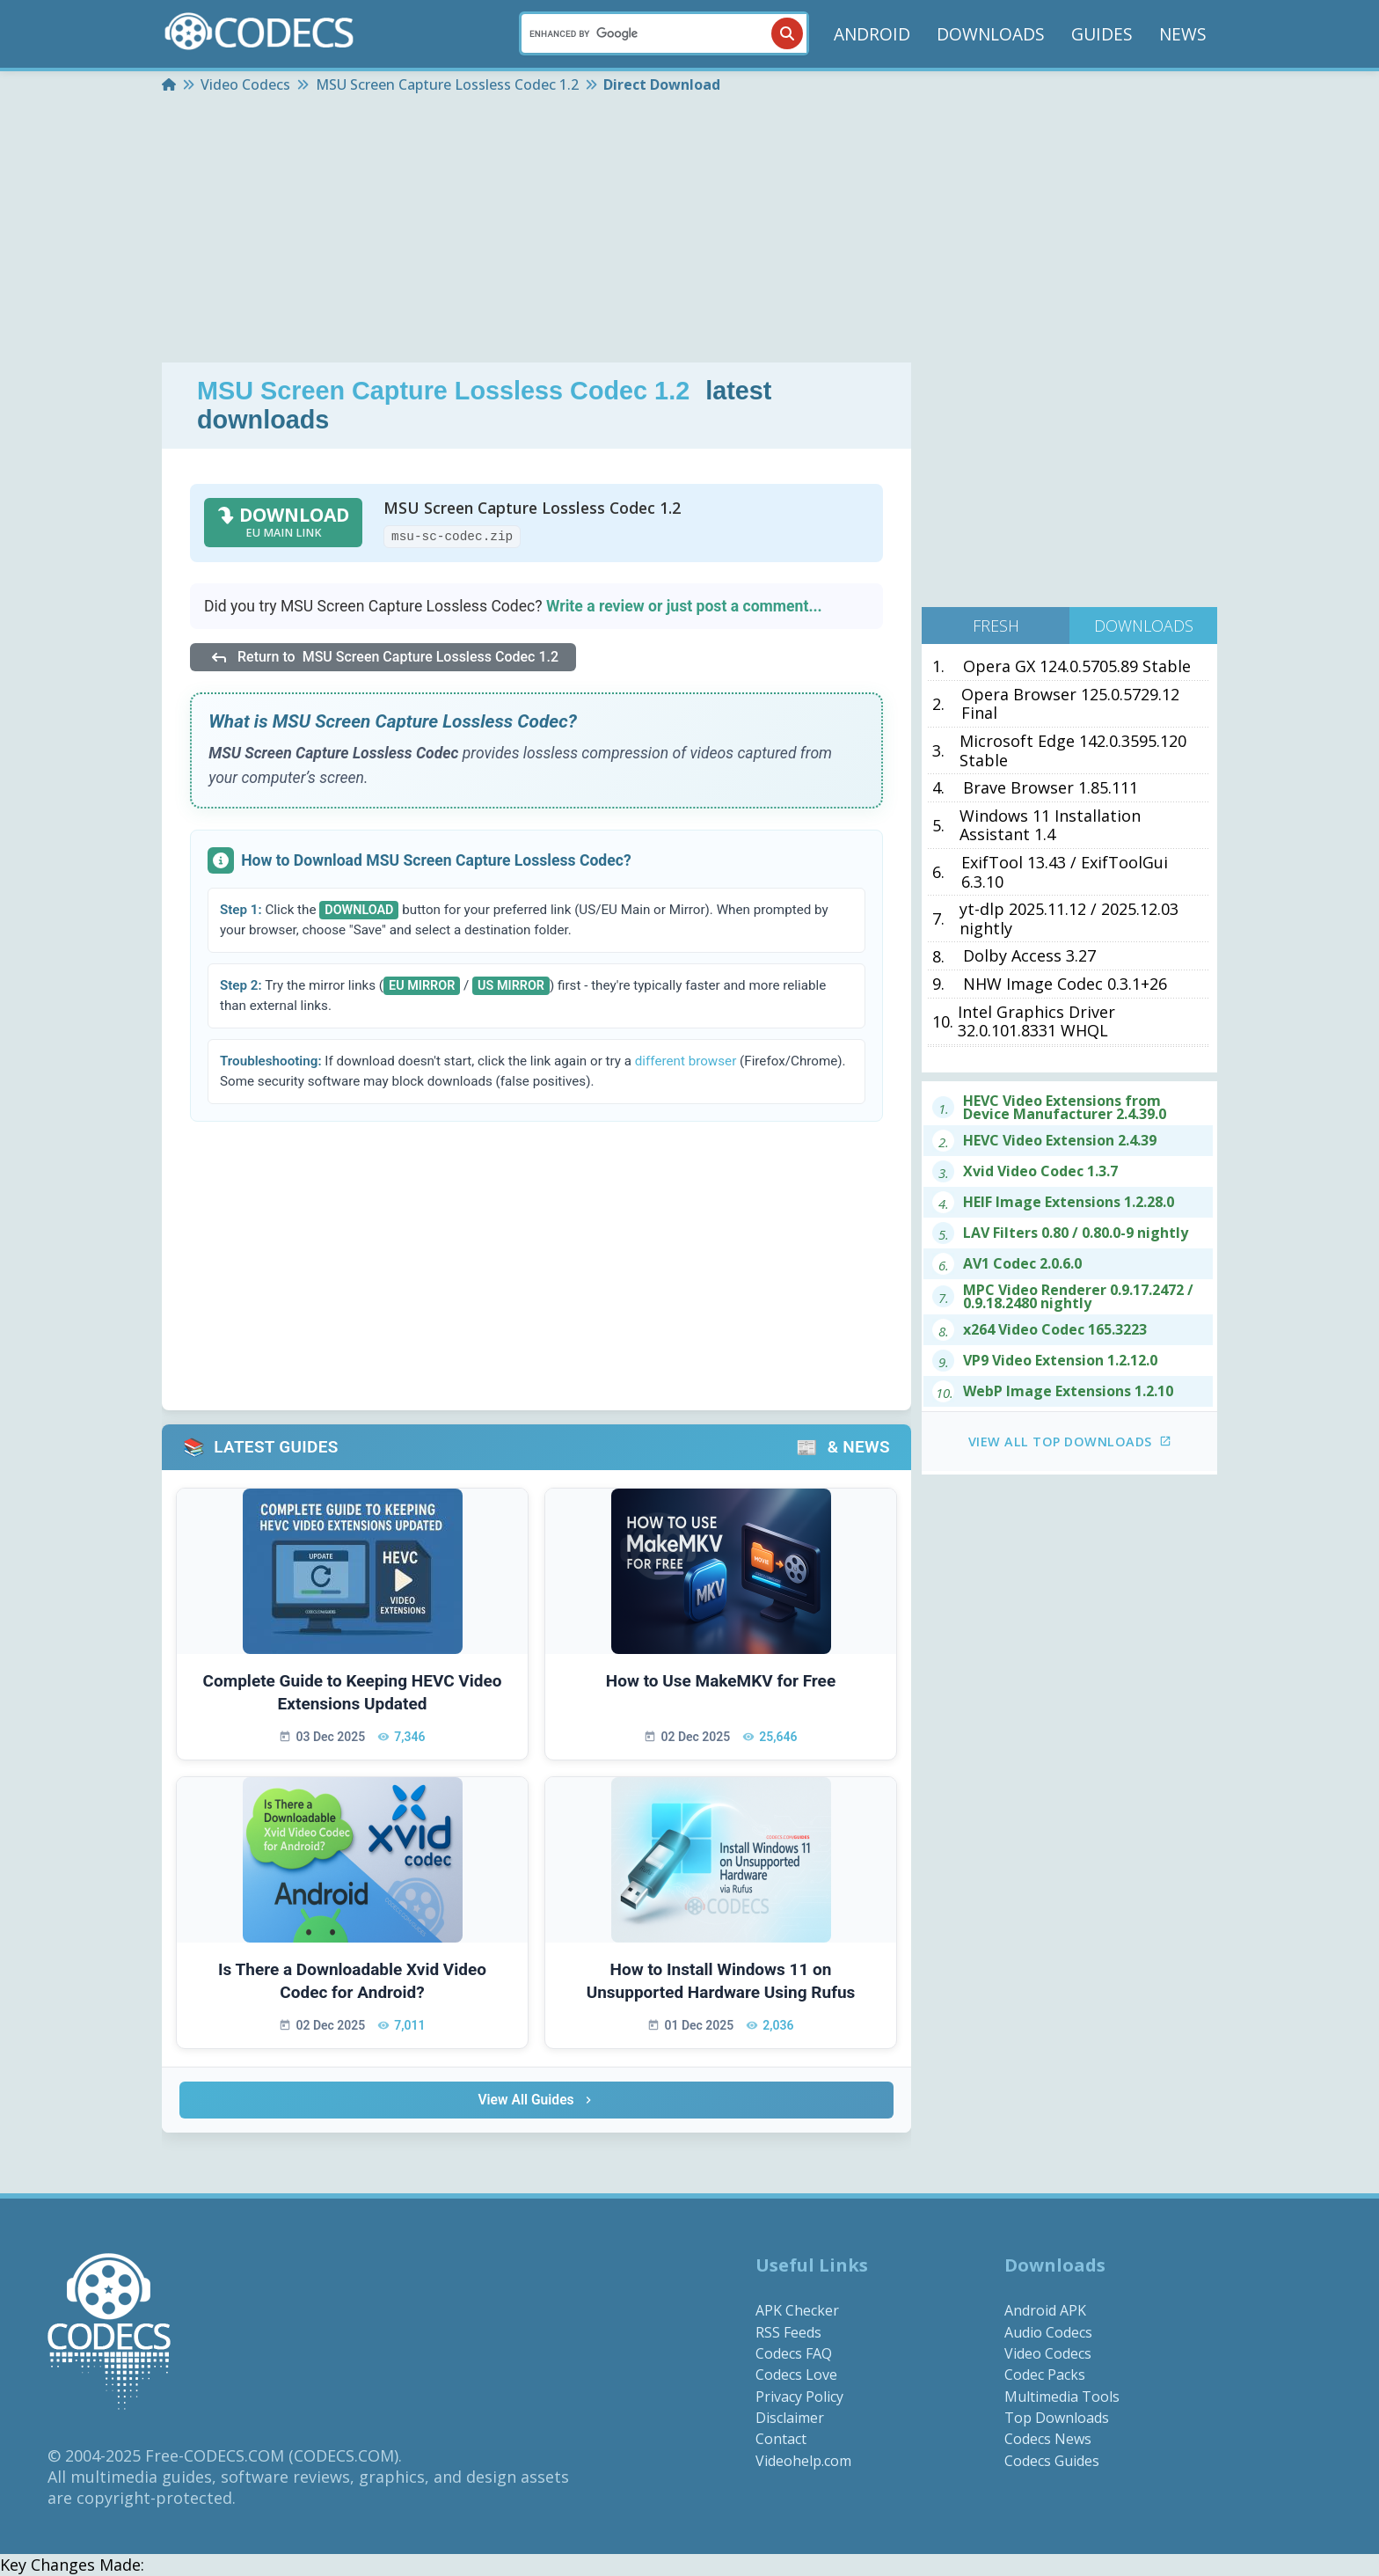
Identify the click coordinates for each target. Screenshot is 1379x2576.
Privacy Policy (799, 2396)
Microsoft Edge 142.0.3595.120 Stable (1072, 751)
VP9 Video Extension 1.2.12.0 (1060, 1360)
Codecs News (1047, 2439)
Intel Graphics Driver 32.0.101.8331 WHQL (1036, 1022)
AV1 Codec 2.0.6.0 (1022, 1263)
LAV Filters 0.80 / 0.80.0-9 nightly (1075, 1233)
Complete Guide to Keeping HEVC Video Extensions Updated (352, 1693)
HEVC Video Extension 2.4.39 (1059, 1140)
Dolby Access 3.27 (1029, 956)
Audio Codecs (1048, 2332)
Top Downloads (1056, 2418)
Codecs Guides (1051, 2461)
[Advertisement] (689, 230)
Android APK (1045, 2311)
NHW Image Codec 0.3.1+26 (1065, 984)
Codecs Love (796, 2375)
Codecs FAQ (793, 2354)
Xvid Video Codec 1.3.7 (1040, 1171)
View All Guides (536, 2100)
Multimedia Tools (1062, 2396)
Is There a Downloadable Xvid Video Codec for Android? (352, 1981)
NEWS (1183, 34)
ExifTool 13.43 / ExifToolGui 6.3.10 (1064, 872)
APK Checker (797, 2311)
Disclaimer (789, 2418)
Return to (383, 657)
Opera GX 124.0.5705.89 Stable (1077, 667)
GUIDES (1102, 34)
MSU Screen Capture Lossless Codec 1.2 (443, 391)
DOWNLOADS (991, 34)
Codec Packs (1044, 2375)
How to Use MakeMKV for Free (720, 1681)
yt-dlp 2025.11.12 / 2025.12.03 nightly (1068, 919)
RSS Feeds (788, 2332)
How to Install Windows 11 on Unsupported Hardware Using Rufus (721, 1981)
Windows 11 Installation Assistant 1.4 (1050, 826)
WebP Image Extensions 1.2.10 (1068, 1391)
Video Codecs (1047, 2354)
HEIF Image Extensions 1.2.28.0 (1068, 1202)
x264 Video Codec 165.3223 (1055, 1329)
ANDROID (872, 34)
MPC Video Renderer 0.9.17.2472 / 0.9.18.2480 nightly (1078, 1297)
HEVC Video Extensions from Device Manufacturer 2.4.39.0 (1064, 1107)
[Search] (664, 33)
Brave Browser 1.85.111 (1050, 788)
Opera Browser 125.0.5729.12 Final (1070, 704)
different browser (686, 1061)
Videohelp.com (803, 2461)
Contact (780, 2439)
